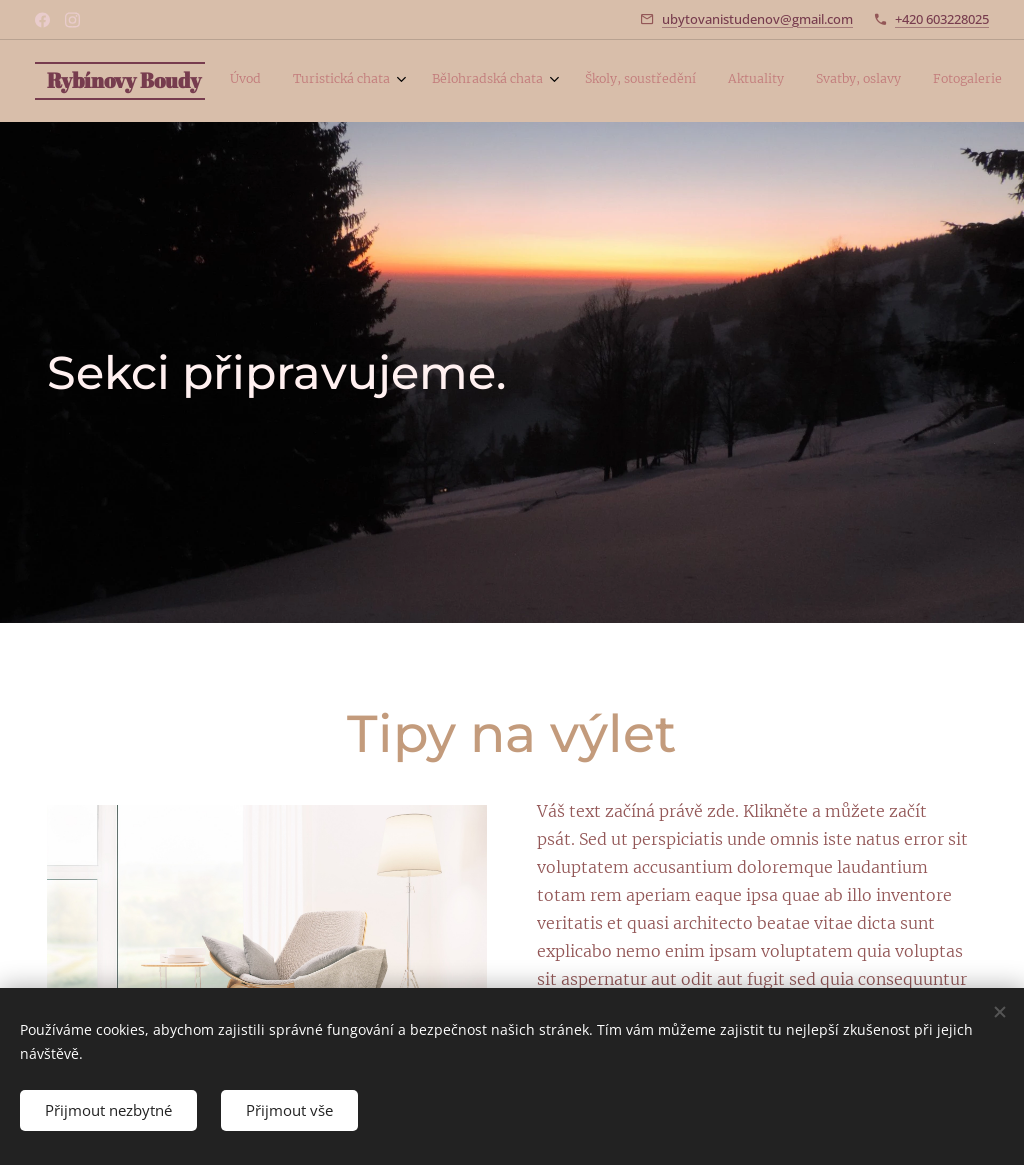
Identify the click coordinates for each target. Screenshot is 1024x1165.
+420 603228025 (942, 19)
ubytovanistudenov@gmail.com (757, 19)
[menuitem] (750, 81)
